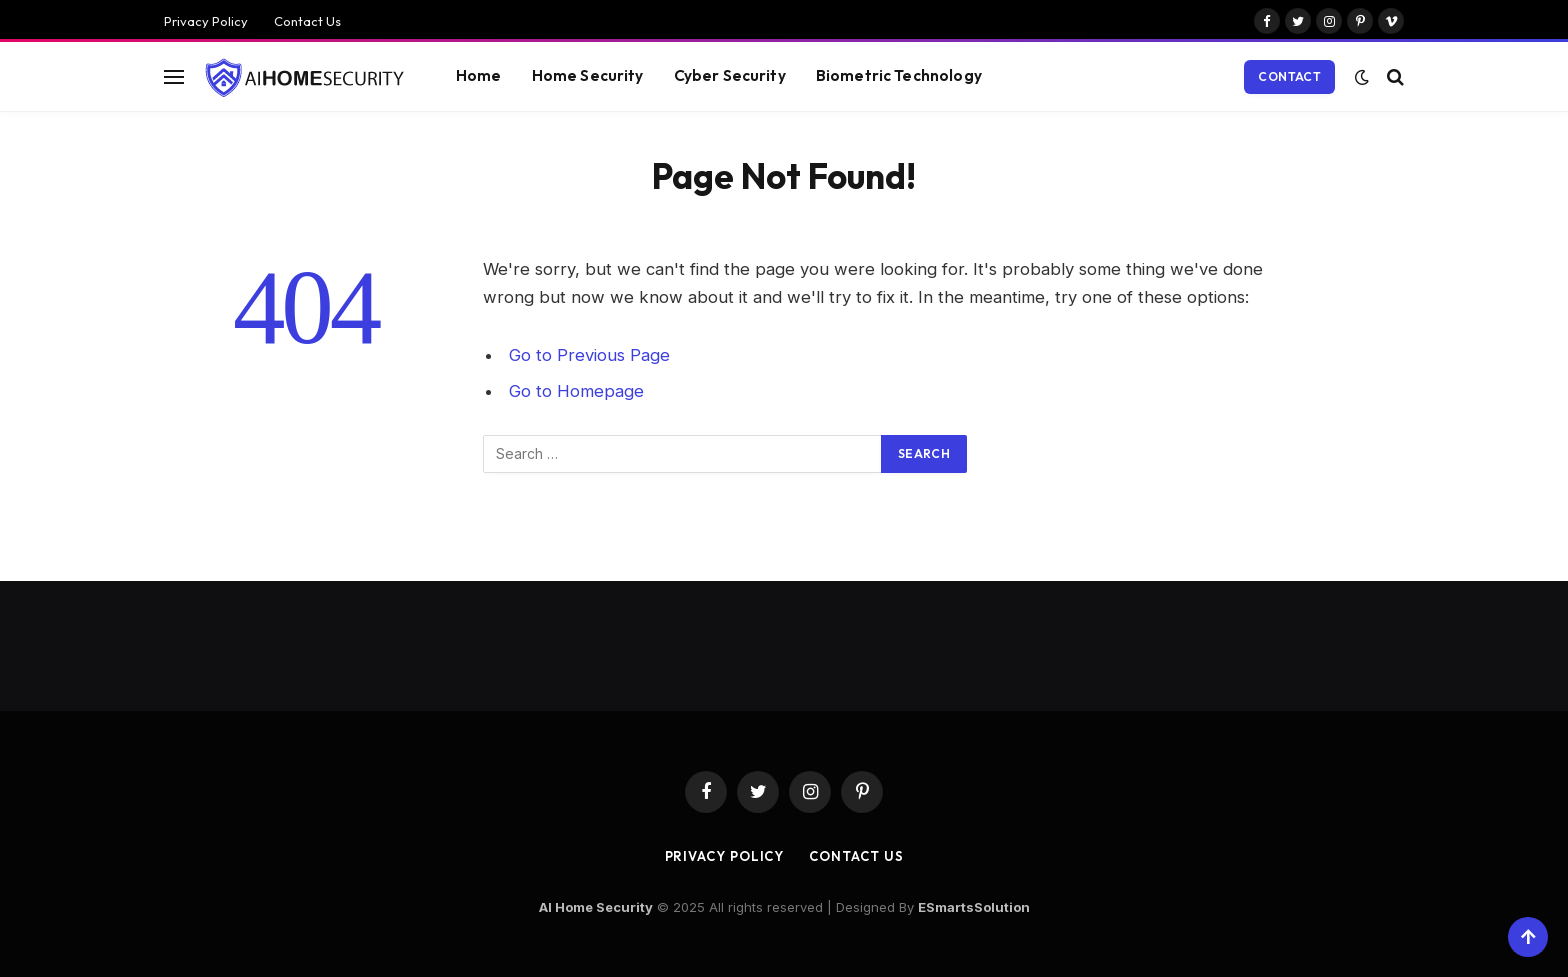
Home (479, 75)
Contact (1289, 76)
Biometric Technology (899, 75)
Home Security (588, 75)
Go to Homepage (576, 391)
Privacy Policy (206, 21)
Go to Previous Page (589, 355)
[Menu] (174, 76)
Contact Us (307, 21)
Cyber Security (730, 75)
